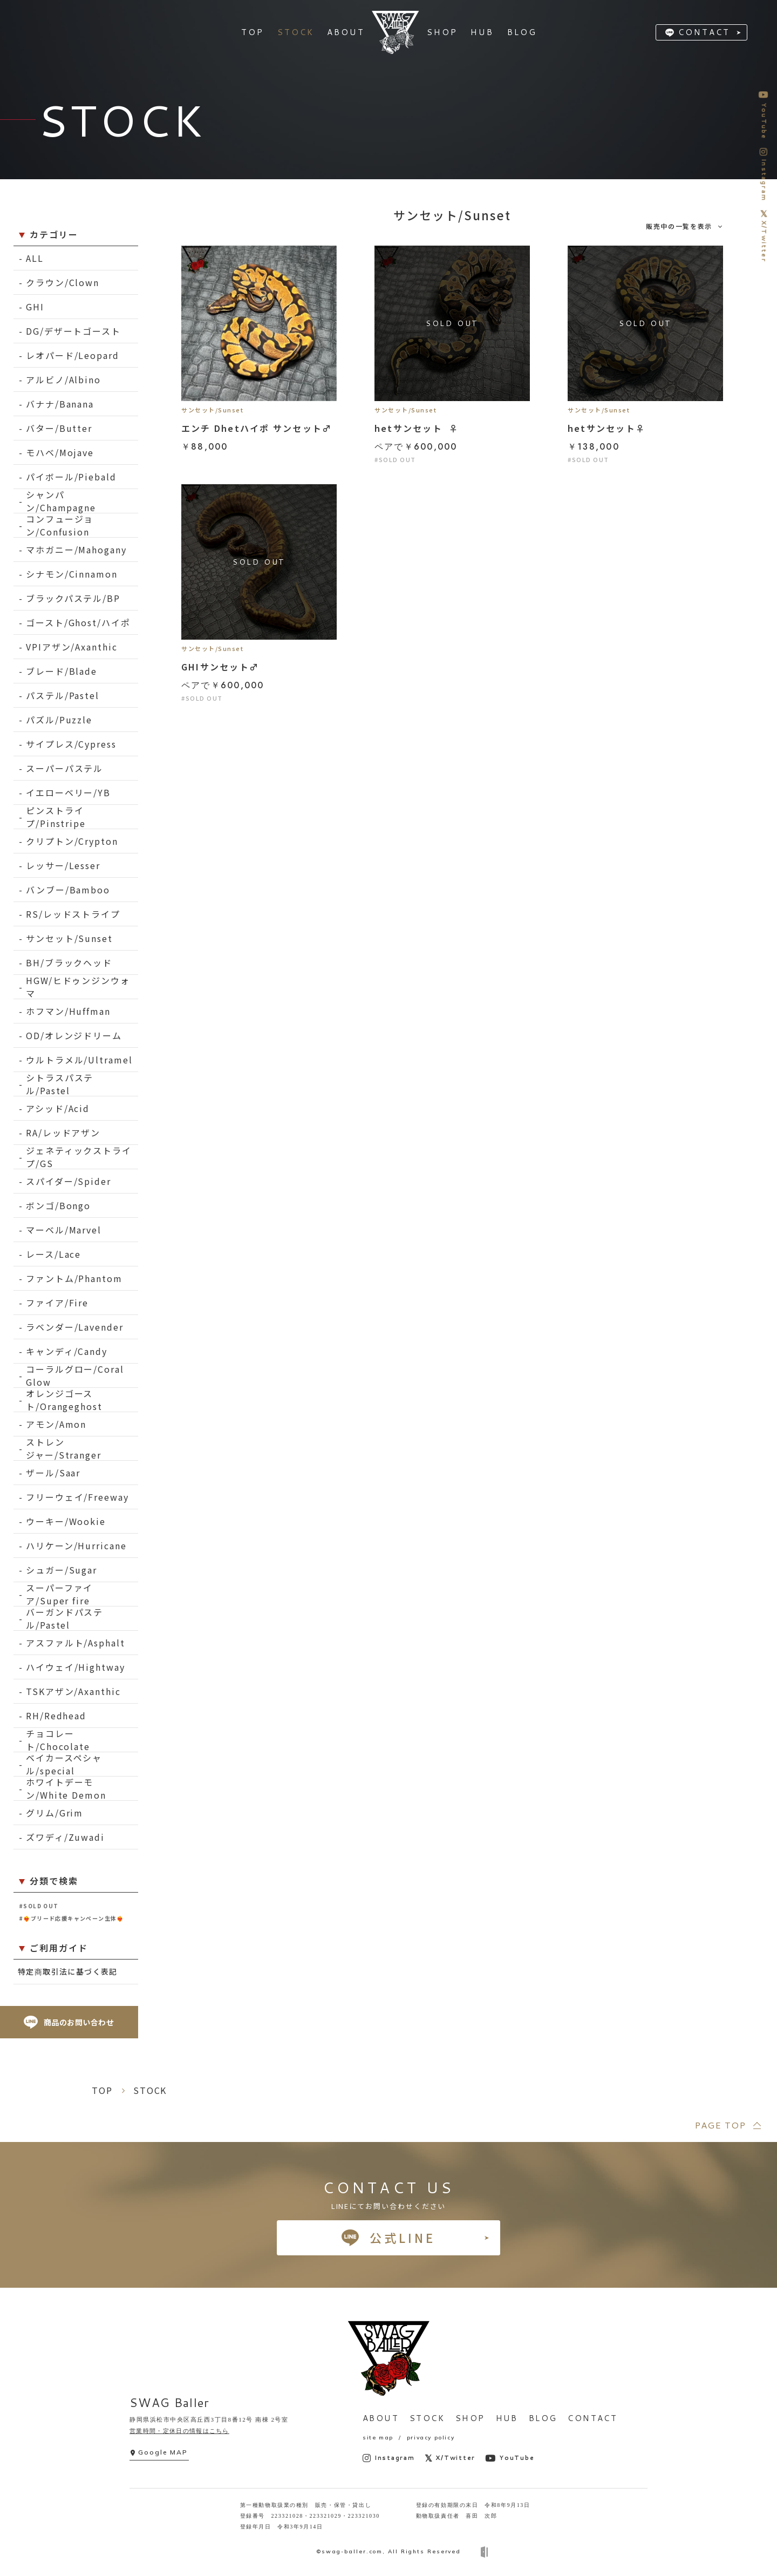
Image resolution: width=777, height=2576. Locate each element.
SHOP (470, 2418)
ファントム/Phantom (74, 1278)
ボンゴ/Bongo (58, 1205)
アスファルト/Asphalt (75, 1642)
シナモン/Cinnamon (72, 573)
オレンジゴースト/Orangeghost (64, 1400)
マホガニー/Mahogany (76, 549)
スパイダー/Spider (68, 1181)
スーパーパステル (64, 768)
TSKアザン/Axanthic (73, 1691)
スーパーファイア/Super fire (59, 1594)
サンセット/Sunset (69, 938)
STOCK (427, 2418)
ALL (35, 258)
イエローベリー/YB (68, 792)
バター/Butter (59, 428)
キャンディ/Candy (66, 1351)
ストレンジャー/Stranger (63, 1448)
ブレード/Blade (61, 671)
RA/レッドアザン (63, 1132)
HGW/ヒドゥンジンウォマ (78, 987)
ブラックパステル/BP (73, 598)
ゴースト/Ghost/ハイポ (78, 622)
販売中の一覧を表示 (679, 226)
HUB (507, 2418)
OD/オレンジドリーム (74, 1035)
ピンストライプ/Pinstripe (56, 817)
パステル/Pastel (62, 695)
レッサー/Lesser (63, 865)
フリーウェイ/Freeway (77, 1496)
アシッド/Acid (58, 1108)
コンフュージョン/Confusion (59, 525)
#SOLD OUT (39, 1905)
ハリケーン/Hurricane (76, 1545)
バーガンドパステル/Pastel (64, 1618)
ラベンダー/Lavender (75, 1326)
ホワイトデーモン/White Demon (66, 1789)
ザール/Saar (53, 1472)
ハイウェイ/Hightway (75, 1666)
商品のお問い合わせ (69, 2022)
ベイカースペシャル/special (64, 1764)
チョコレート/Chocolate (58, 1740)
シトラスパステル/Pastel (59, 1084)
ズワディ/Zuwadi (65, 1837)
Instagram (389, 2458)
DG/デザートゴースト (73, 330)
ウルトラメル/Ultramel (79, 1059)
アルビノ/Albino (63, 379)
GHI (35, 306)
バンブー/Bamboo (68, 889)
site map (378, 2437)
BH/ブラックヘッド (69, 962)
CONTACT (704, 32)
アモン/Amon (56, 1424)
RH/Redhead (56, 1715)
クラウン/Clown (62, 282)
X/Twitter (450, 2458)
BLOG (543, 2418)
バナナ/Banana (60, 403)
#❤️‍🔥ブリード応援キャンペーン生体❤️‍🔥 (71, 1918)
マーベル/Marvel (63, 1229)
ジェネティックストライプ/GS (79, 1157)
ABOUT (381, 2418)
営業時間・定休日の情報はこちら (179, 2431)
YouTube (509, 2458)
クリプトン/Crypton (72, 841)
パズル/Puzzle (59, 719)
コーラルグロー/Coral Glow (75, 1376)
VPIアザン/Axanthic (72, 646)
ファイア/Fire (57, 1302)
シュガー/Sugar (61, 1569)
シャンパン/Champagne (61, 501)
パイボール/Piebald (71, 476)
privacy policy (430, 2437)
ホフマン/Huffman (68, 1011)
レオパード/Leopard (72, 355)
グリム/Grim (54, 1812)
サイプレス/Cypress (71, 743)
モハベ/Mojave (60, 452)
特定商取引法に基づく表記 (68, 1971)
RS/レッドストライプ (73, 913)
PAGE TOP (720, 2125)
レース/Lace (53, 1254)
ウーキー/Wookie (66, 1521)
